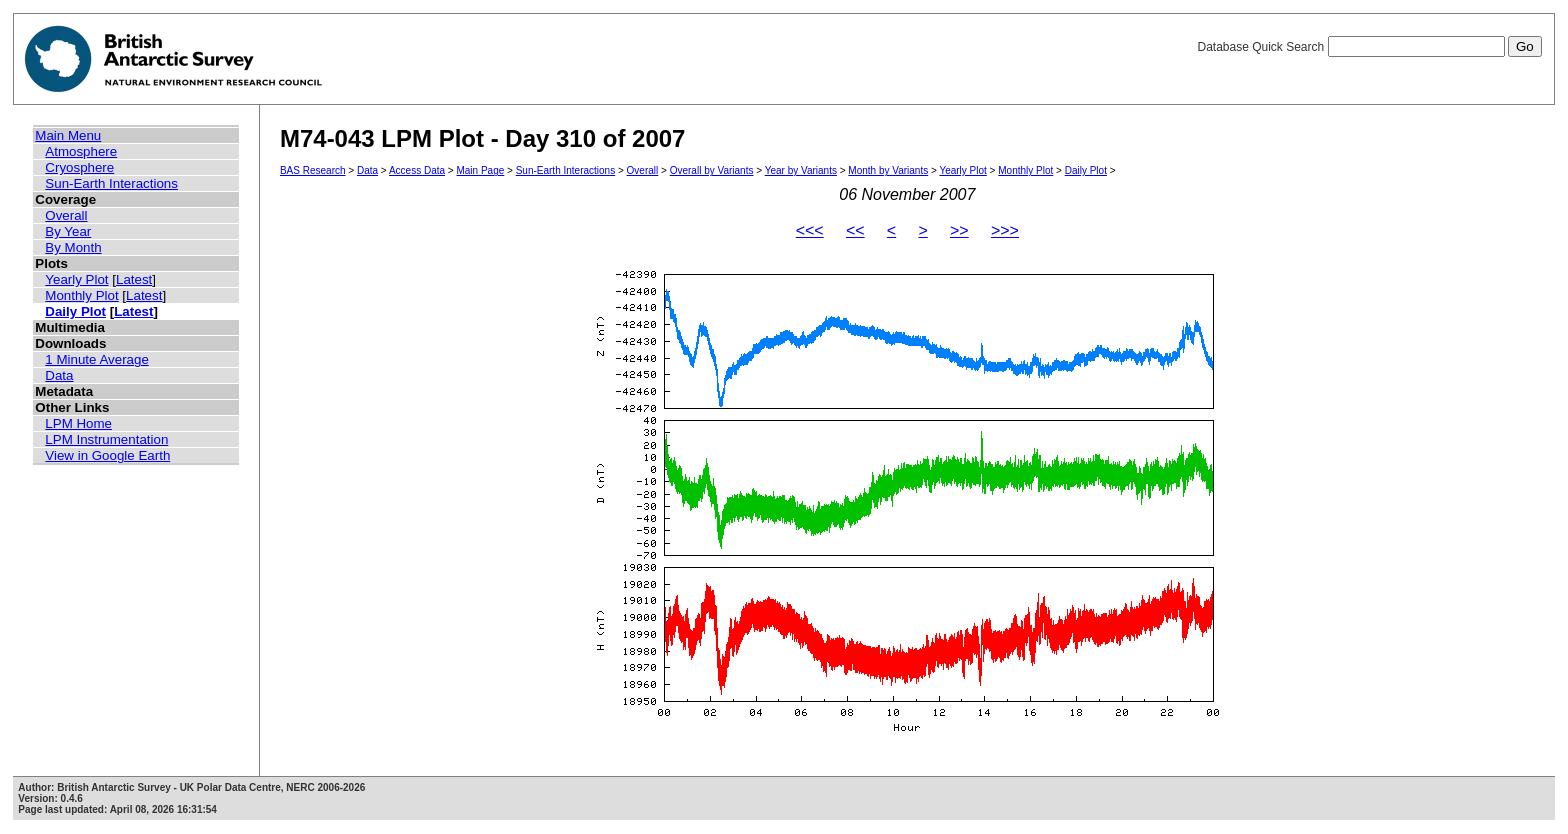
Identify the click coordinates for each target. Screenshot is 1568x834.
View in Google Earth (107, 455)
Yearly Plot (76, 279)
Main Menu (68, 135)
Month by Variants (888, 170)
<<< (810, 230)
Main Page (480, 170)
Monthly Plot (81, 295)
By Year (68, 231)
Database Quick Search (1369, 47)
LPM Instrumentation (106, 439)
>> (959, 230)
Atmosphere (81, 151)
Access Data (417, 170)
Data (59, 375)
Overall (66, 215)
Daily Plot (75, 311)
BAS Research (313, 170)
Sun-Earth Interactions (111, 183)
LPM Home (78, 423)
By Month (73, 247)
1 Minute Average (97, 359)
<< (855, 230)
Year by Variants (801, 170)
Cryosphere (79, 167)
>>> (1005, 230)
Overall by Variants (712, 170)
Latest (134, 279)
